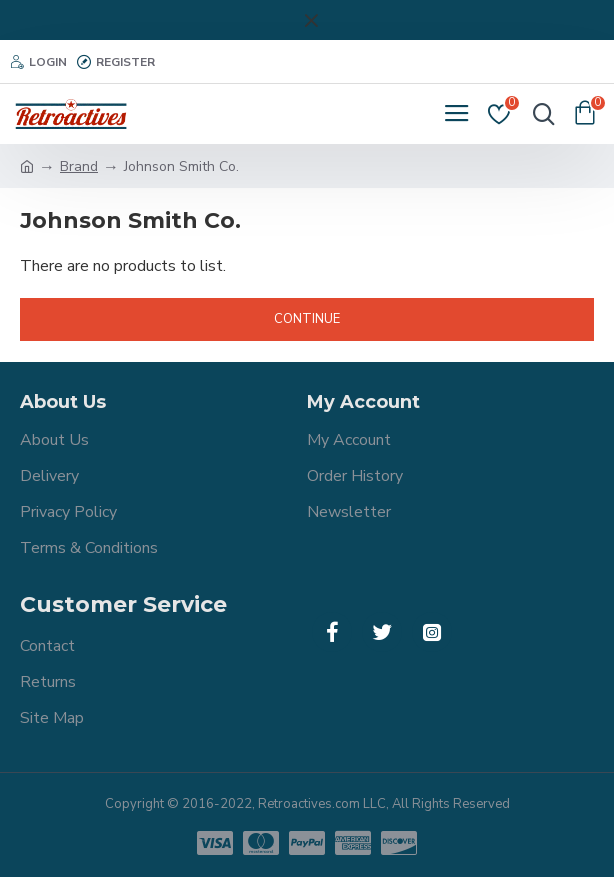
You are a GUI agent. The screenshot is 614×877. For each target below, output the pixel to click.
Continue (307, 319)
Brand (79, 166)
